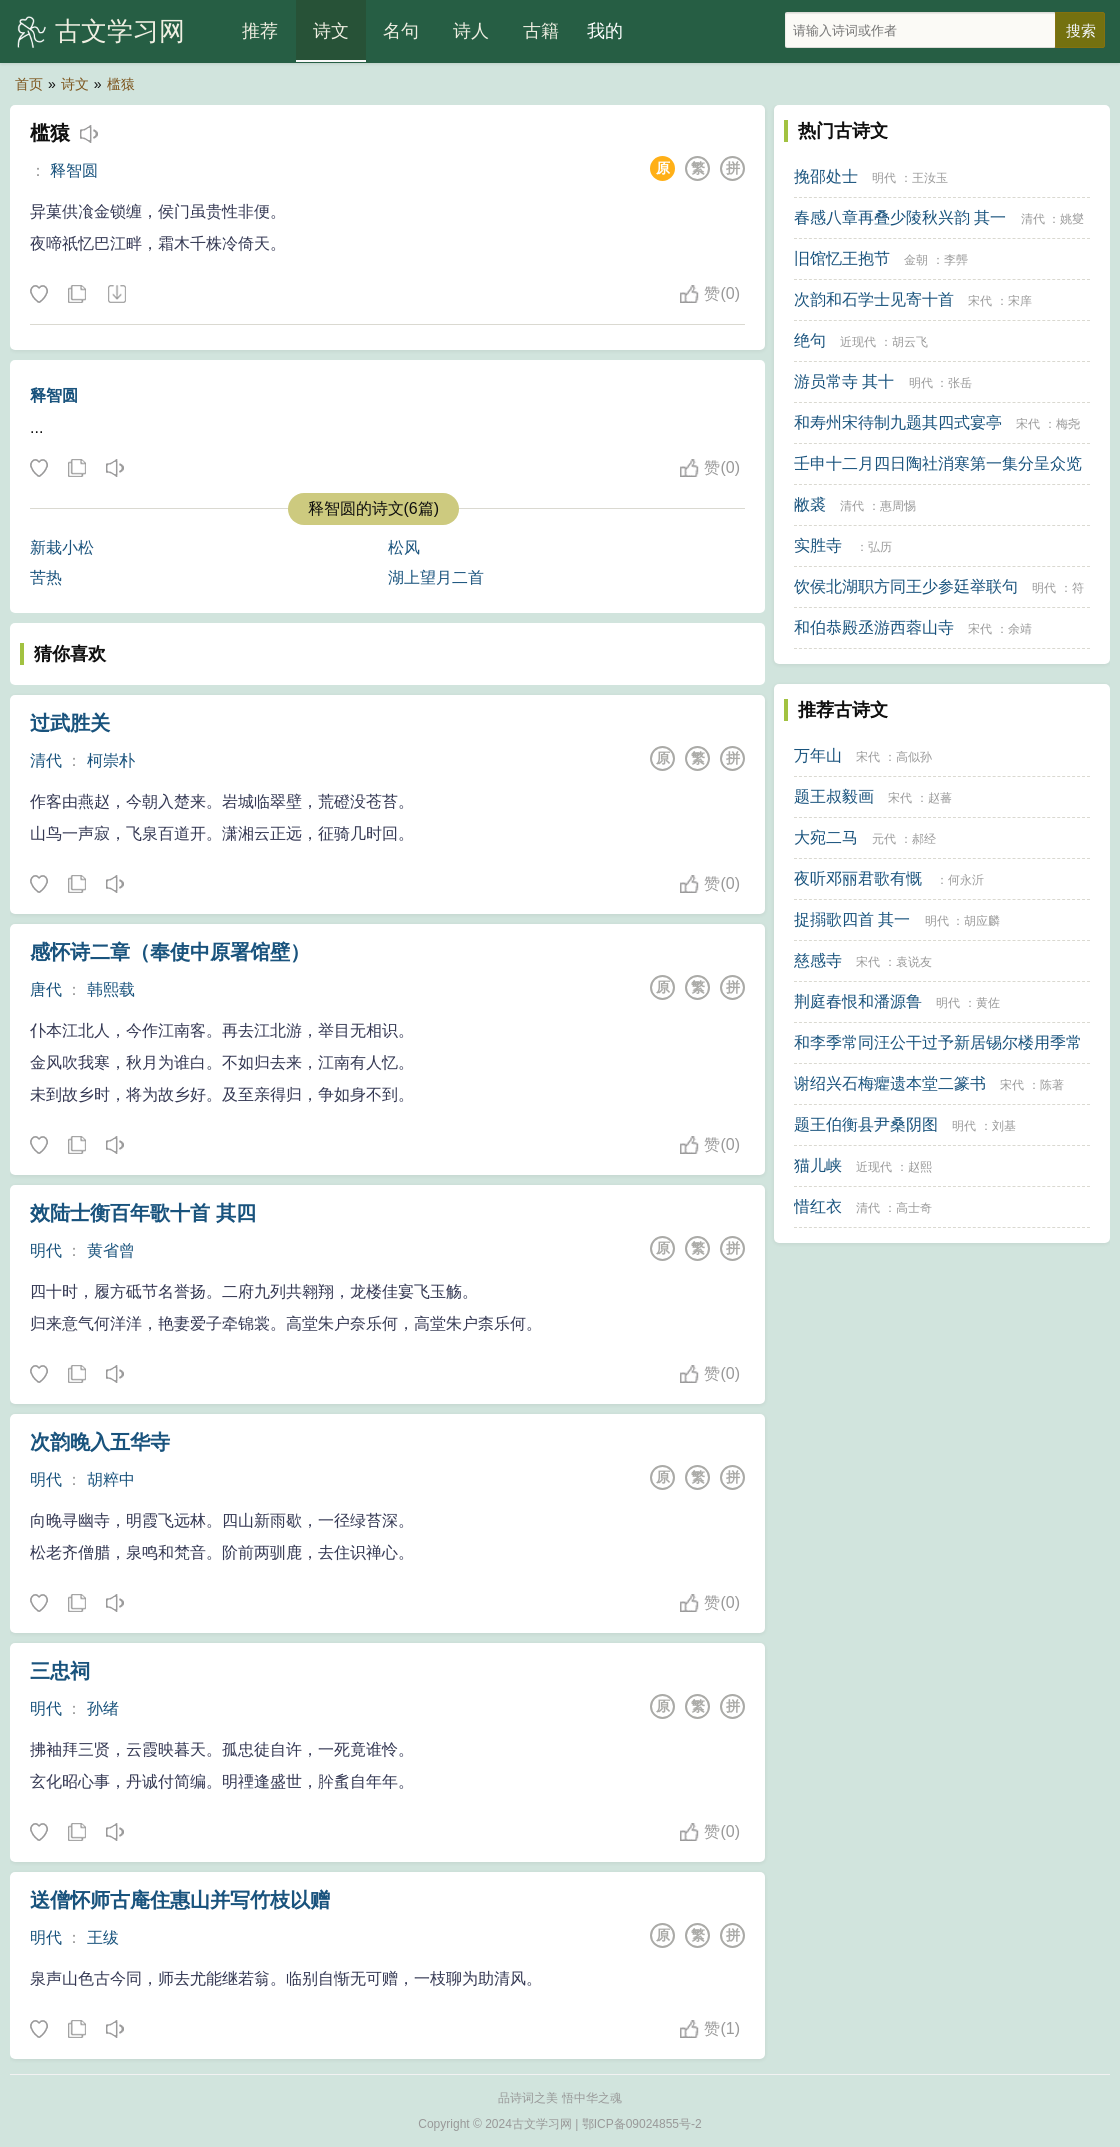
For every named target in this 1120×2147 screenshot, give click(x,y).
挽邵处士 (826, 176)
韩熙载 (111, 989)
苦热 (46, 577)
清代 (46, 760)
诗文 (331, 31)
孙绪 (103, 1708)
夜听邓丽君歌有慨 (858, 878)
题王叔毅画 (834, 796)
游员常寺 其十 (844, 381)
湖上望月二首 (436, 577)
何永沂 (966, 880)
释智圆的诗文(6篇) (374, 508)
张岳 (960, 383)
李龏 (956, 260)
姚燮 (1072, 219)
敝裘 (810, 504)
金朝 (916, 260)
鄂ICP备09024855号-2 (642, 2124)
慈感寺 (818, 960)
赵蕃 (940, 798)
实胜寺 (818, 545)
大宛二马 (826, 837)
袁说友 (914, 962)
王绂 (103, 1937)
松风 (404, 547)
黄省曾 (111, 1250)
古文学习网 (120, 31)
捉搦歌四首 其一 (852, 919)
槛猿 (121, 84)
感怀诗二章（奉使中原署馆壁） (170, 952)
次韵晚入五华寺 (100, 1442)
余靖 (1020, 629)
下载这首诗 (116, 295)
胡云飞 (910, 342)
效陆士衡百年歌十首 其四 (143, 1213)
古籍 (541, 31)
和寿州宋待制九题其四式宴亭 (898, 422)
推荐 (260, 31)
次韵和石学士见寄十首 (874, 299)
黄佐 (988, 1003)
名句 (401, 31)
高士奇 (914, 1208)
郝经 (924, 839)
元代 (884, 839)
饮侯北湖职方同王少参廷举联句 (906, 586)
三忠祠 (60, 1671)
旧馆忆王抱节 (842, 258)
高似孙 (914, 757)
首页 (29, 84)
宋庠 (1020, 301)
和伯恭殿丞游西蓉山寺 (874, 627)
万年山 (818, 755)
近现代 (858, 342)
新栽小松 (62, 547)
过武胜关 (70, 723)
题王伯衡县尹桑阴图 (866, 1124)
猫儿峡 (818, 1165)
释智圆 (74, 170)
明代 (46, 1250)
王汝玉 (930, 178)
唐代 (46, 989)
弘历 (880, 547)
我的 (605, 31)
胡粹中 (111, 1479)
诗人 (471, 31)
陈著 (1052, 1085)
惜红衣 (818, 1206)
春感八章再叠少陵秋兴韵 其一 (900, 217)
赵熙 (920, 1167)
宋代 (980, 301)
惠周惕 (898, 506)
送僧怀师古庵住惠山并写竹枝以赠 (180, 1900)
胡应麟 (982, 921)
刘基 (1004, 1126)
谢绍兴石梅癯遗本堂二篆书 (890, 1083)
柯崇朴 (111, 760)
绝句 (810, 340)
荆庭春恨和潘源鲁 (858, 1001)
